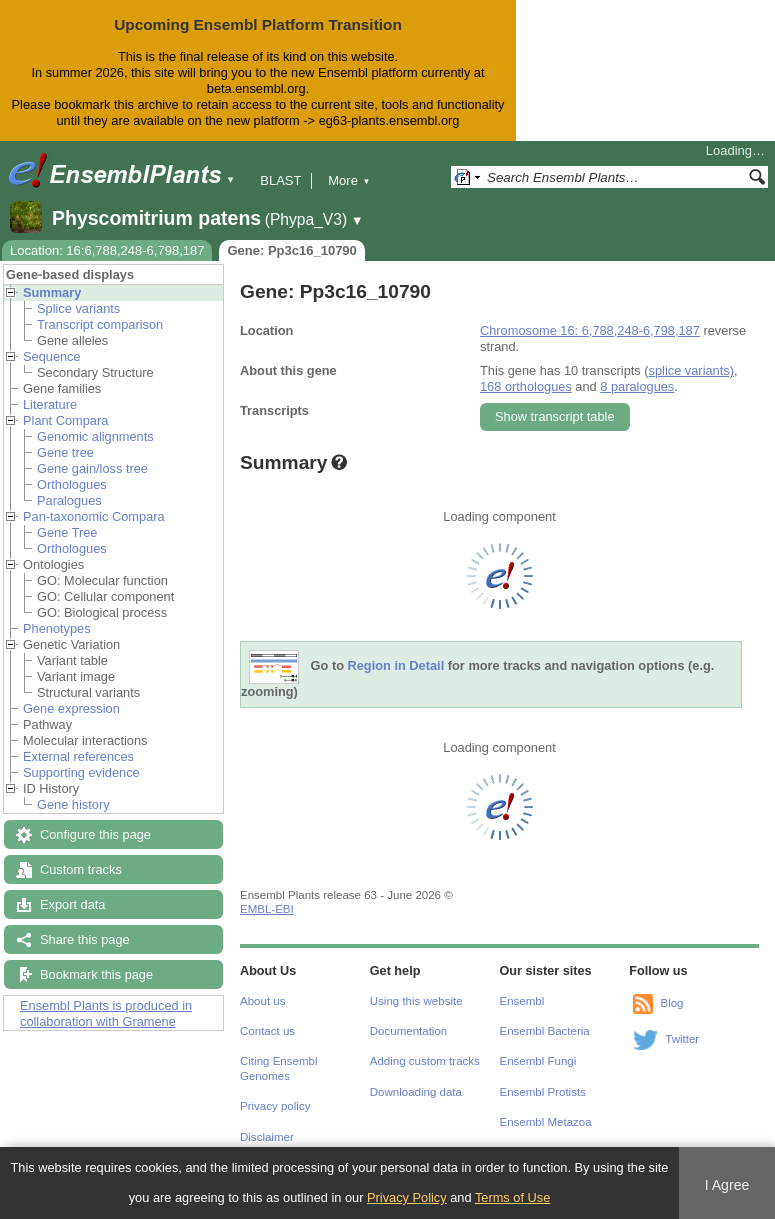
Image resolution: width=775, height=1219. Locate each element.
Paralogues (69, 500)
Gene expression (71, 708)
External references (78, 756)
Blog (671, 1003)
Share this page (85, 939)
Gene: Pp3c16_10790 (291, 250)
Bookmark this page (96, 974)
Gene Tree (67, 532)
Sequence (52, 356)
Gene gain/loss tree (92, 468)
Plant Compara (65, 420)
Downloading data (416, 1092)
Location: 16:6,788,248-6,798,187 (107, 250)
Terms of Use (512, 1197)
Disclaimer (267, 1137)
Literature (50, 404)
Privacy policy (275, 1106)
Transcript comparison (100, 324)
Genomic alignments (95, 436)
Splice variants (78, 308)
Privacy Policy (407, 1197)
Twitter (682, 1039)
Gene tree (65, 452)
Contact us (267, 1031)
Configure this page (95, 834)
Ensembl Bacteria (545, 1031)
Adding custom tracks (425, 1061)
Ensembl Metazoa (546, 1122)
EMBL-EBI (267, 909)
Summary (52, 292)
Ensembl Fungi (538, 1061)
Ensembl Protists (543, 1092)
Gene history (73, 804)
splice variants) (691, 370)
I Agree (727, 1185)
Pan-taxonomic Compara (94, 516)
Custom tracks (81, 869)
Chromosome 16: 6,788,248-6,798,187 (590, 330)
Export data (72, 904)
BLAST (280, 180)
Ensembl (522, 1001)
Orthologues (72, 484)
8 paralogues (637, 386)
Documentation (408, 1031)
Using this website (416, 1001)
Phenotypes (57, 628)
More (349, 180)
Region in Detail (396, 665)
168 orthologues (526, 386)
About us (262, 1001)
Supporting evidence (81, 772)
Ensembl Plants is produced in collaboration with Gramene (106, 1013)
